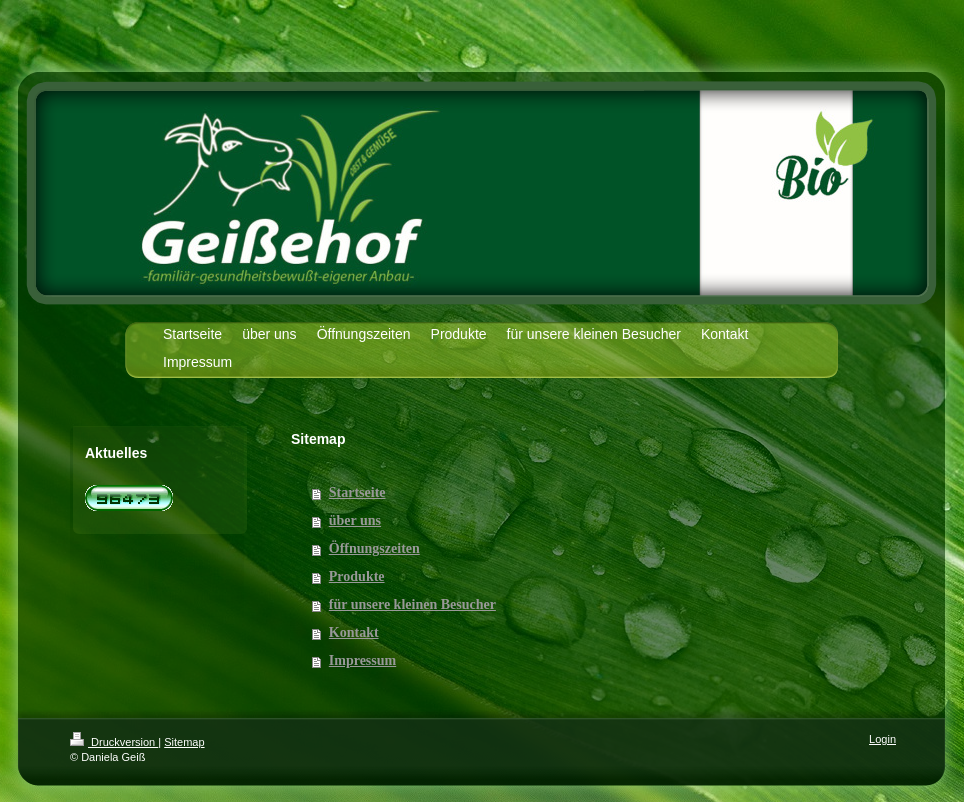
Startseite (357, 492)
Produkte (357, 576)
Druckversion (114, 742)
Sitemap (184, 742)
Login (882, 739)
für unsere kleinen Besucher (412, 604)
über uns (355, 520)
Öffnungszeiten (374, 548)
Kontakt (354, 632)
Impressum (362, 660)
